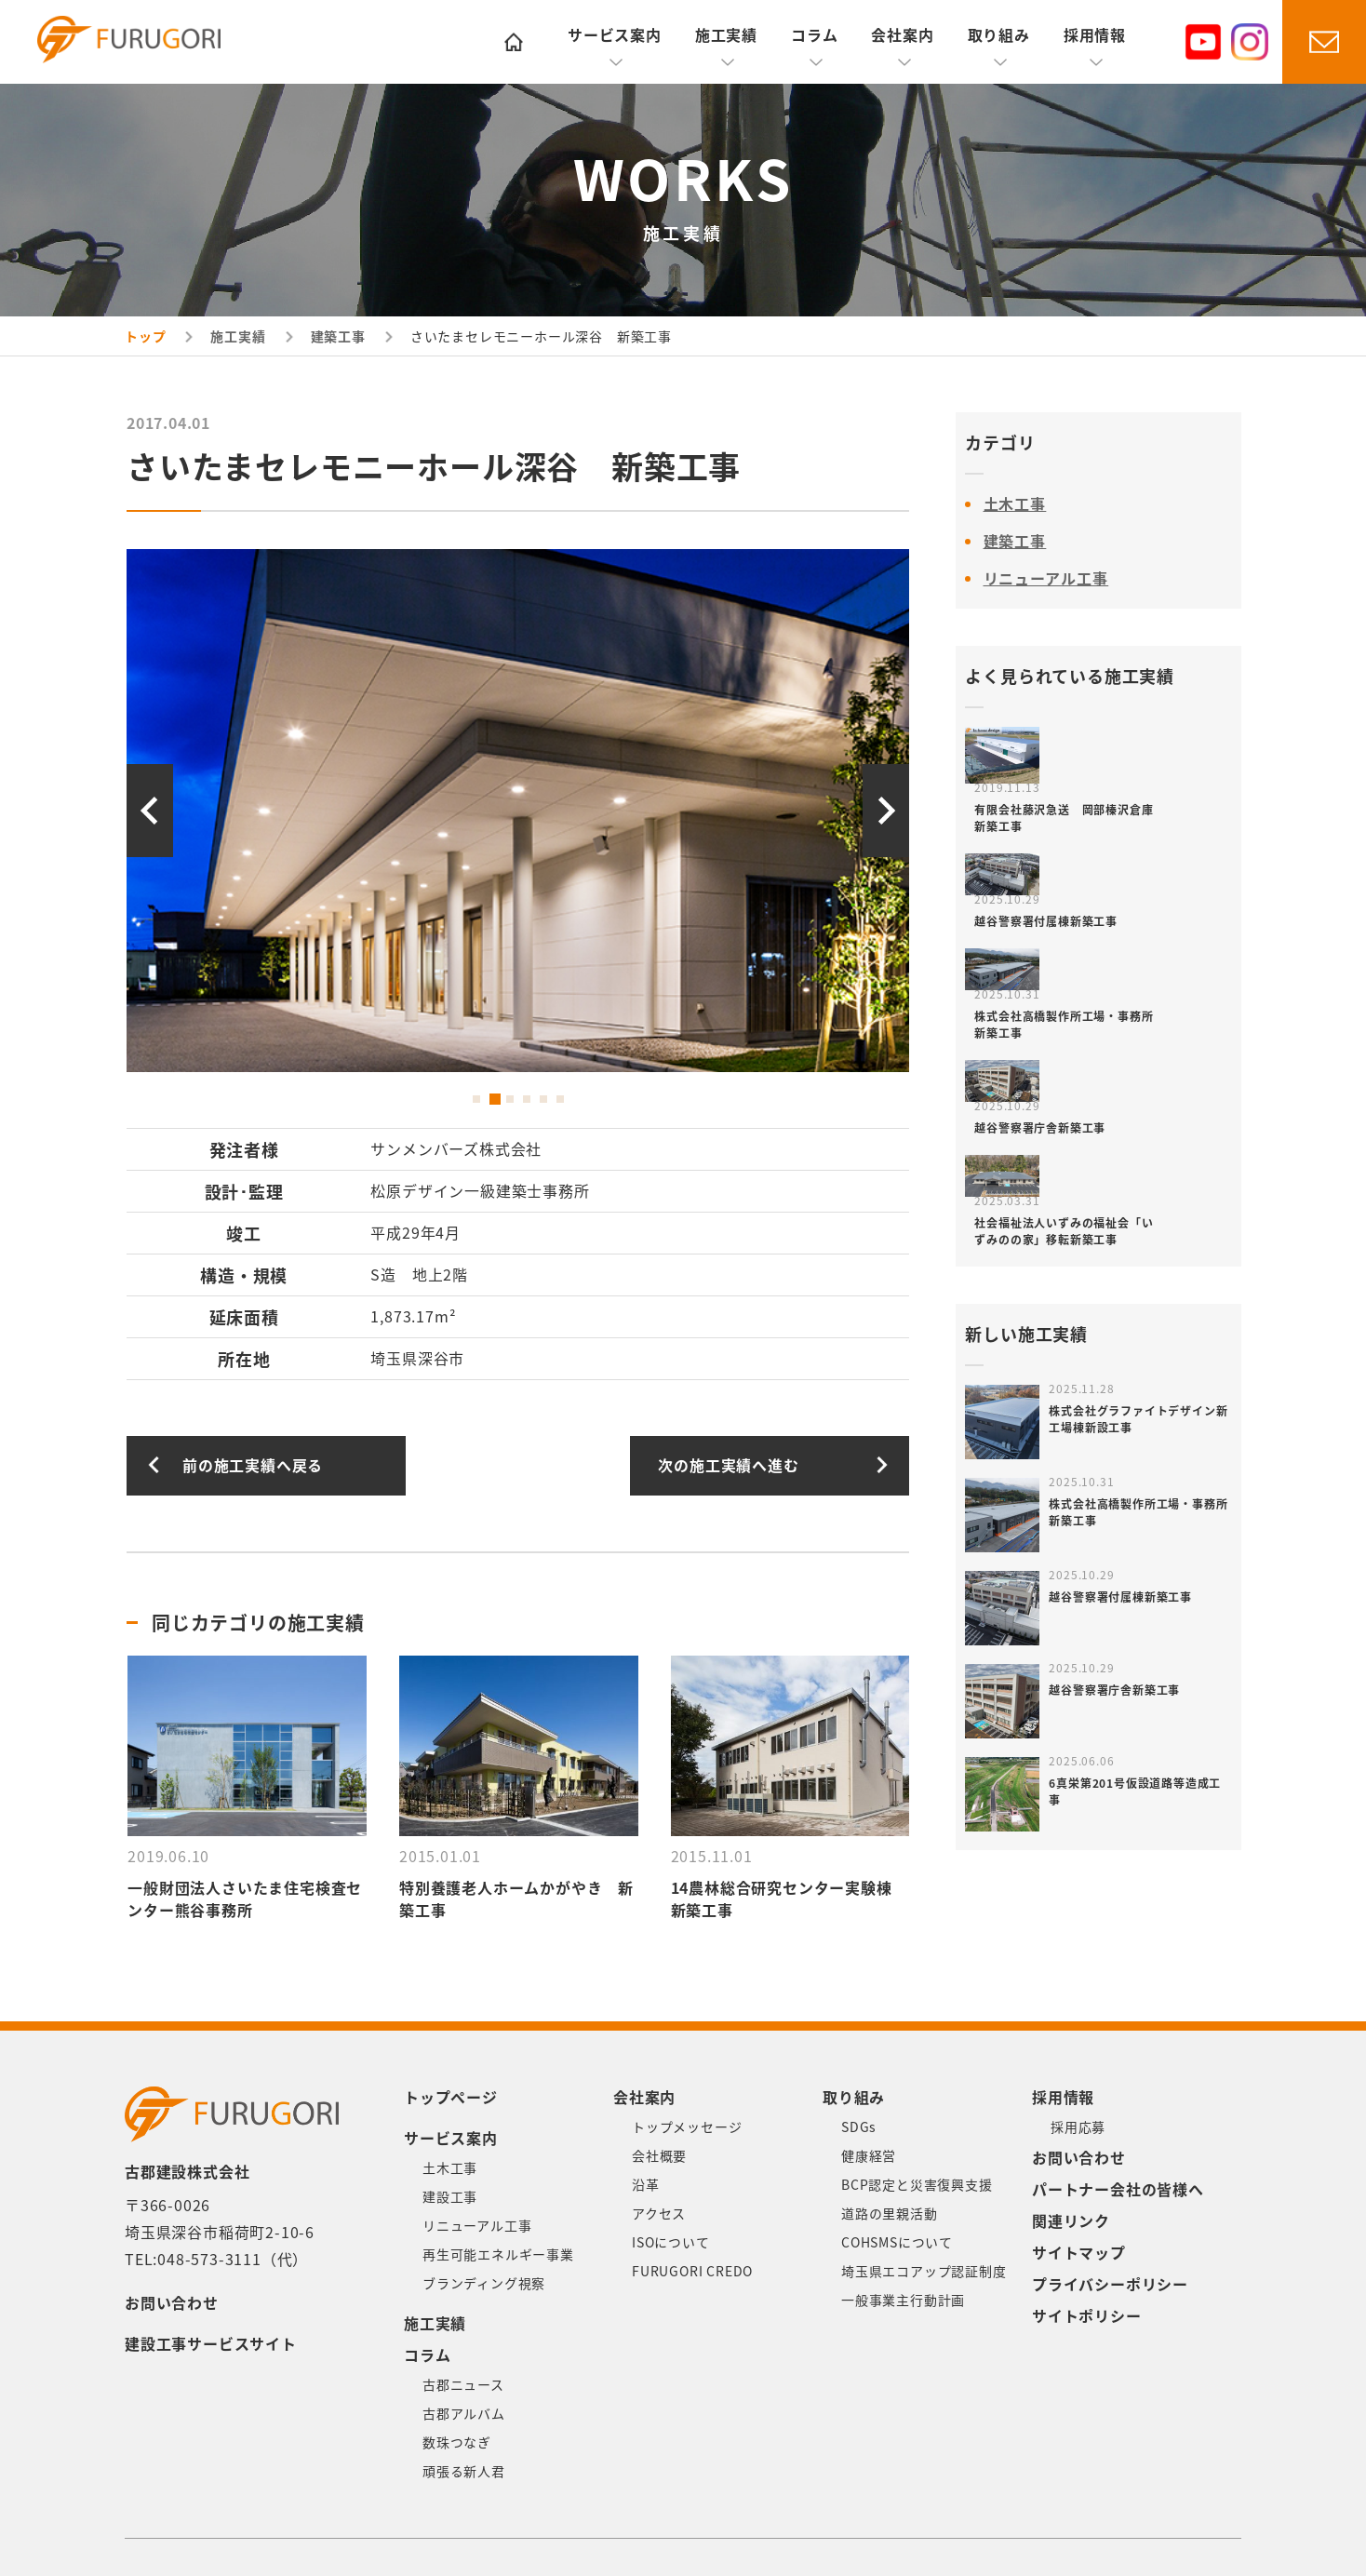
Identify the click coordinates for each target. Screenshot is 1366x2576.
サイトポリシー (1087, 2316)
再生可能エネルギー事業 (498, 2254)
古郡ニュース (463, 2385)
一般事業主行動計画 (903, 2300)
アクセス (659, 2213)
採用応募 (1078, 2127)
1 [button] (476, 1099)
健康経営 (868, 2156)
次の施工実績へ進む (728, 1465)
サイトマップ (1079, 2253)
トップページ (451, 2097)
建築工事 (1015, 541)
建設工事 (449, 2197)
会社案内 (902, 35)
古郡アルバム (463, 2414)
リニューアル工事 (1046, 578)
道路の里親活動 (889, 2213)
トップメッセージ (687, 2127)
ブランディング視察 (483, 2283)
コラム (814, 35)
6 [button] (560, 1099)
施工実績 (726, 35)
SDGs (859, 2127)
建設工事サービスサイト (211, 2344)
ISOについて (671, 2242)
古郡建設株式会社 (143, 44)
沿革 (646, 2185)
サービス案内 (615, 35)
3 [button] (510, 1099)
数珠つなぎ (456, 2442)
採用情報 (1095, 35)
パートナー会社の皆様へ (1118, 2189)
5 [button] (543, 1099)
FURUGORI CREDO (692, 2271)
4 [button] (526, 1099)
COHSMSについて (897, 2242)
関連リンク (1071, 2221)
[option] (518, 810)
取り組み (999, 35)
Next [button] (886, 810)
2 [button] (493, 1099)
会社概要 (659, 2156)
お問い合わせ (172, 2303)
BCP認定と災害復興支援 (917, 2185)
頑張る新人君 (463, 2471)
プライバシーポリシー (1110, 2284)
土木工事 (1015, 504)
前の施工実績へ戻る (252, 1465)
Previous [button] (150, 810)
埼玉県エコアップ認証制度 (924, 2271)
